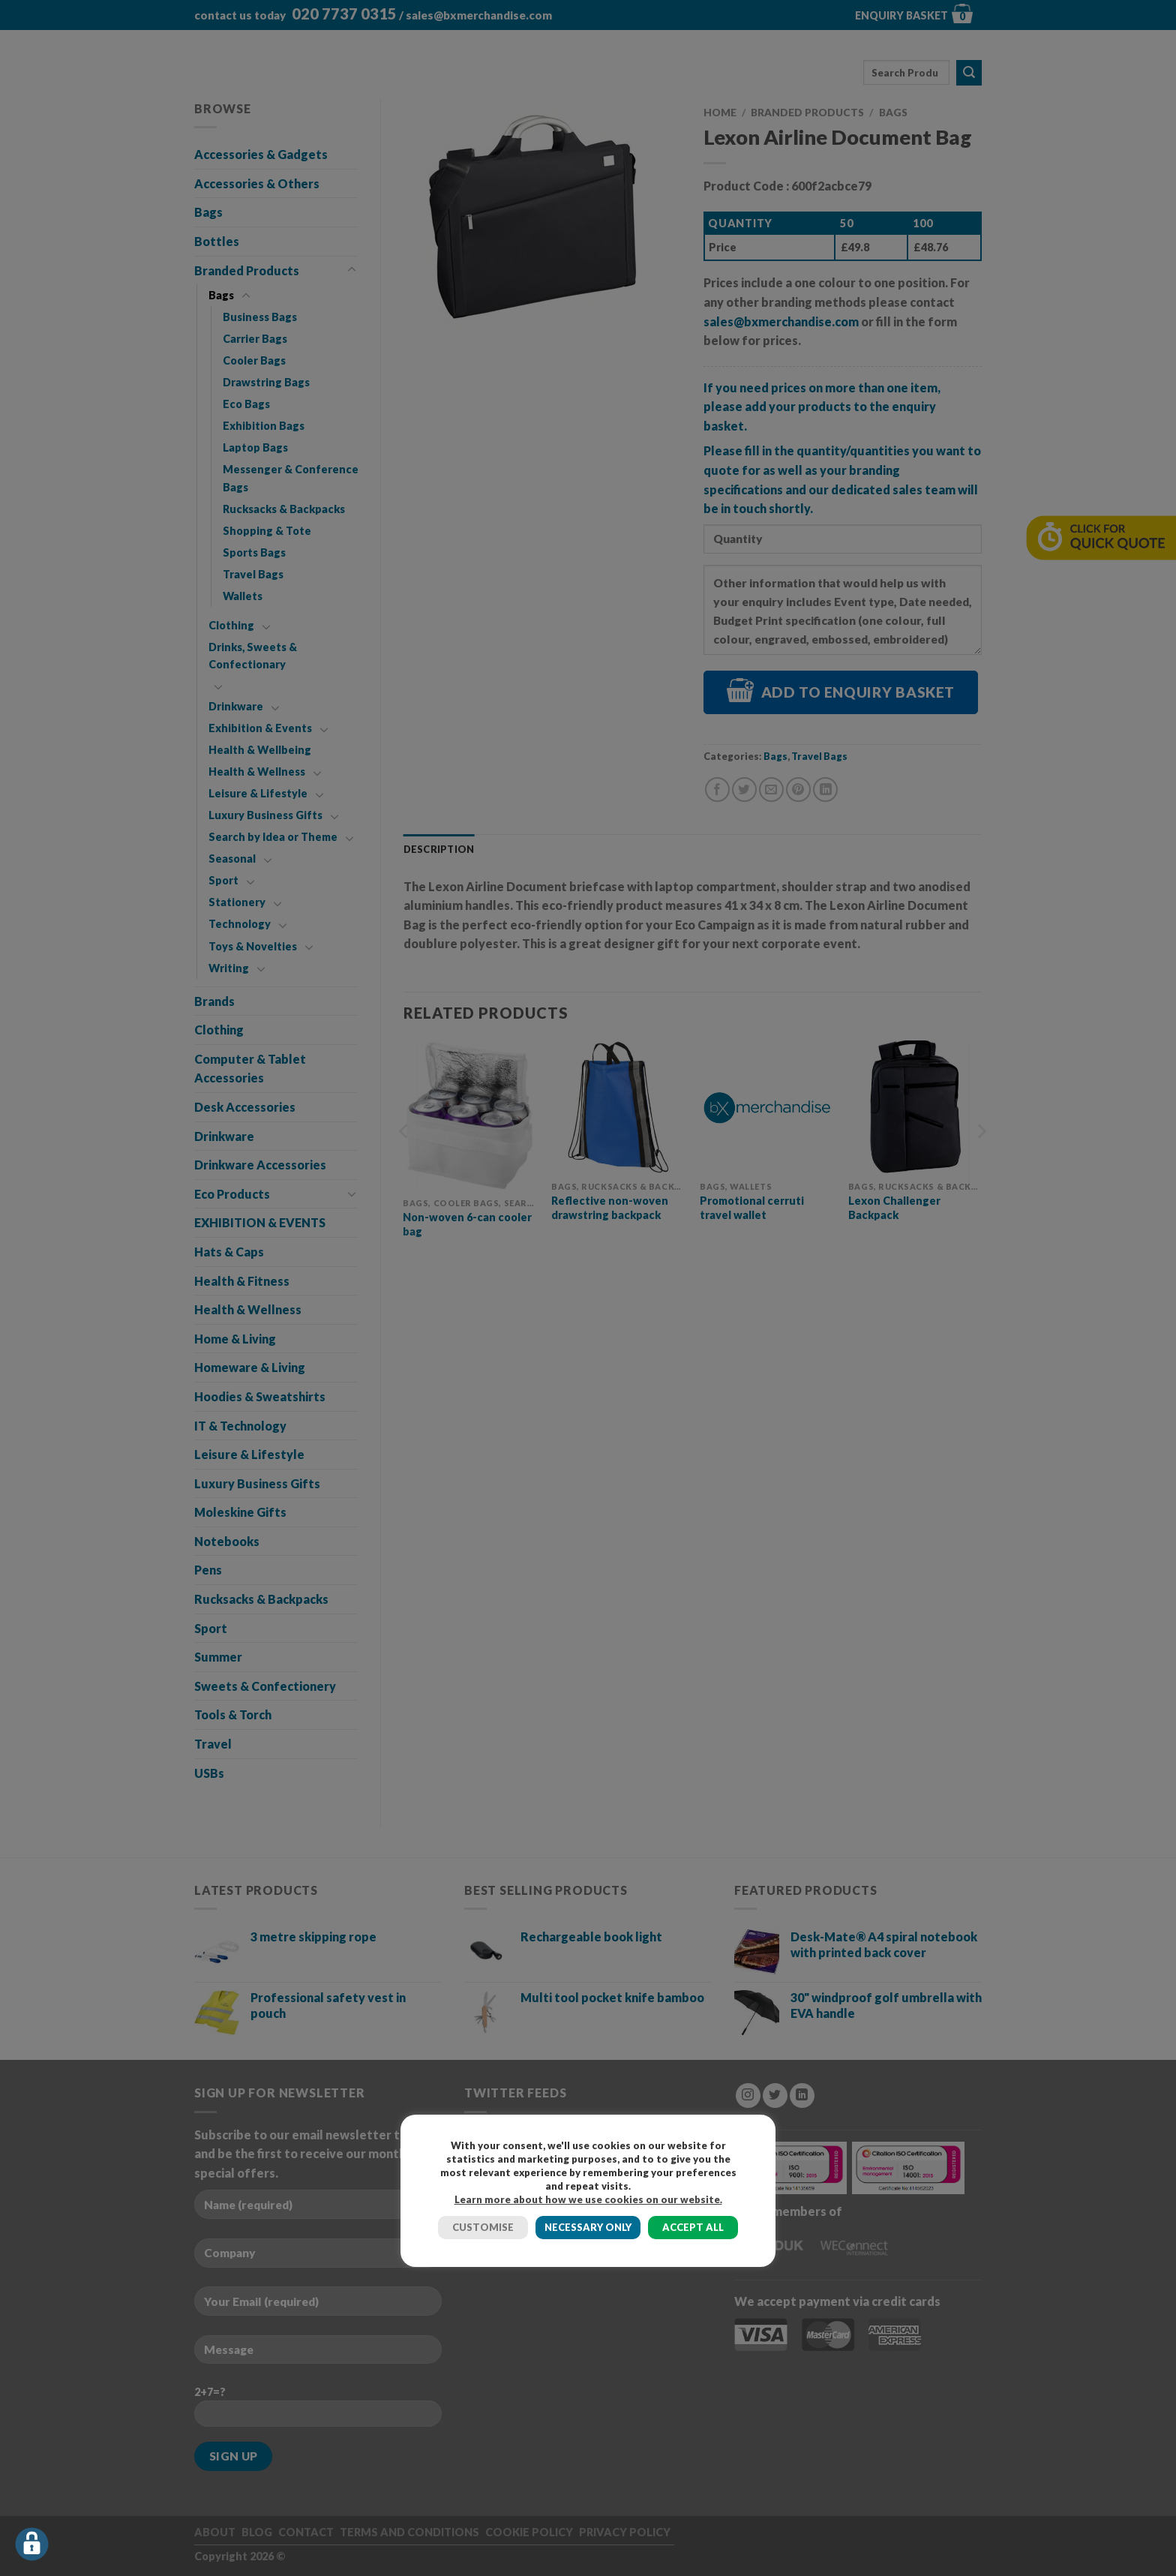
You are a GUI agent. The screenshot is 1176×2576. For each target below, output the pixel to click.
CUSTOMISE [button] (483, 2227)
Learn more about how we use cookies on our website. (588, 2199)
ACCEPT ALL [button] (693, 2227)
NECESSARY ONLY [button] (588, 2227)
